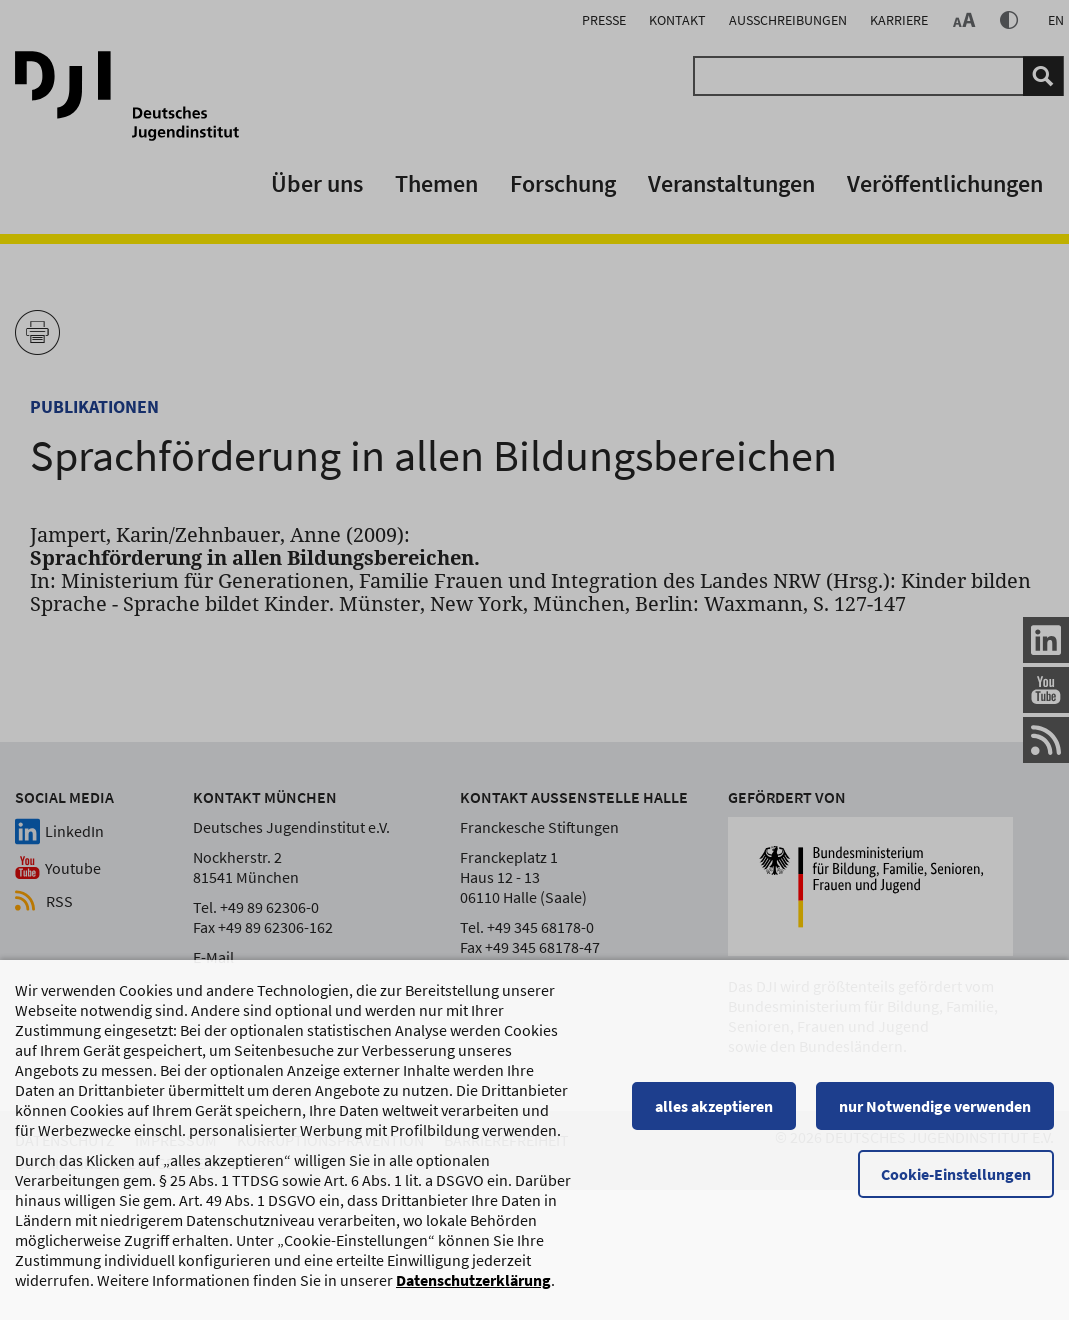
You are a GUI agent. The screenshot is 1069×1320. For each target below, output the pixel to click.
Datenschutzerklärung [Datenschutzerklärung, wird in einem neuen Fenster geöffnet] (473, 1289)
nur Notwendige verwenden (935, 1115)
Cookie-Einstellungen (956, 1183)
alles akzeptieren (714, 1115)
